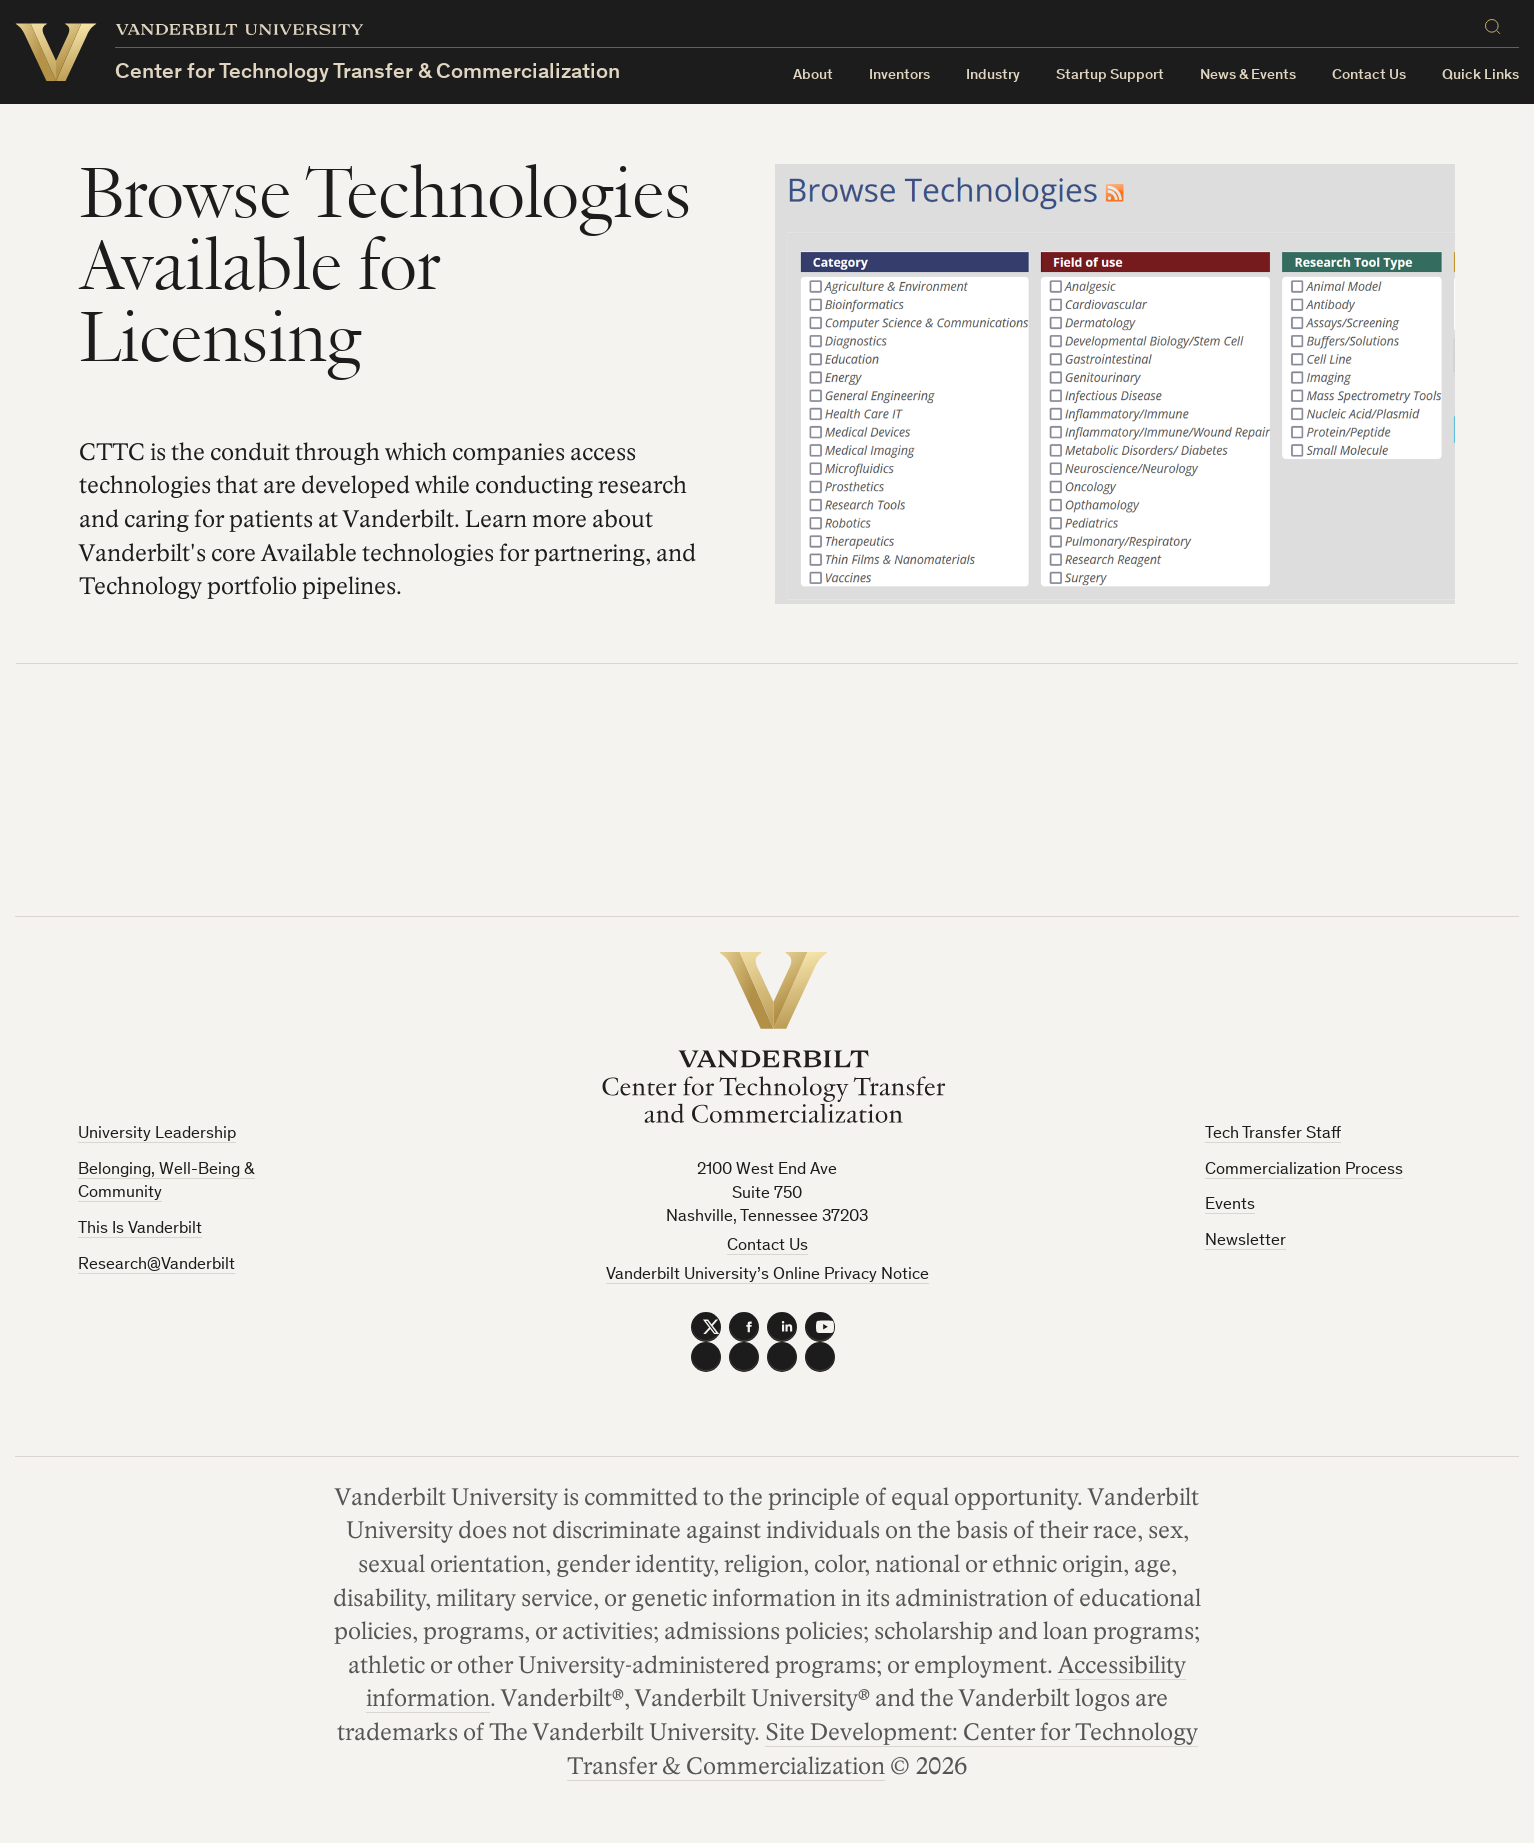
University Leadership (157, 1134)
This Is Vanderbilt (140, 1229)
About (813, 75)
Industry (993, 75)
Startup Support (1110, 75)
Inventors (899, 75)
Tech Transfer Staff (1273, 1134)
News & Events (1248, 75)
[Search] (1497, 26)
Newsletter (1245, 1241)
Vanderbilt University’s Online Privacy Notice (767, 1275)
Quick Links (1480, 75)
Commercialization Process (1304, 1170)
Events (1230, 1205)
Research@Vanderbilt (156, 1265)
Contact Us (1369, 75)
